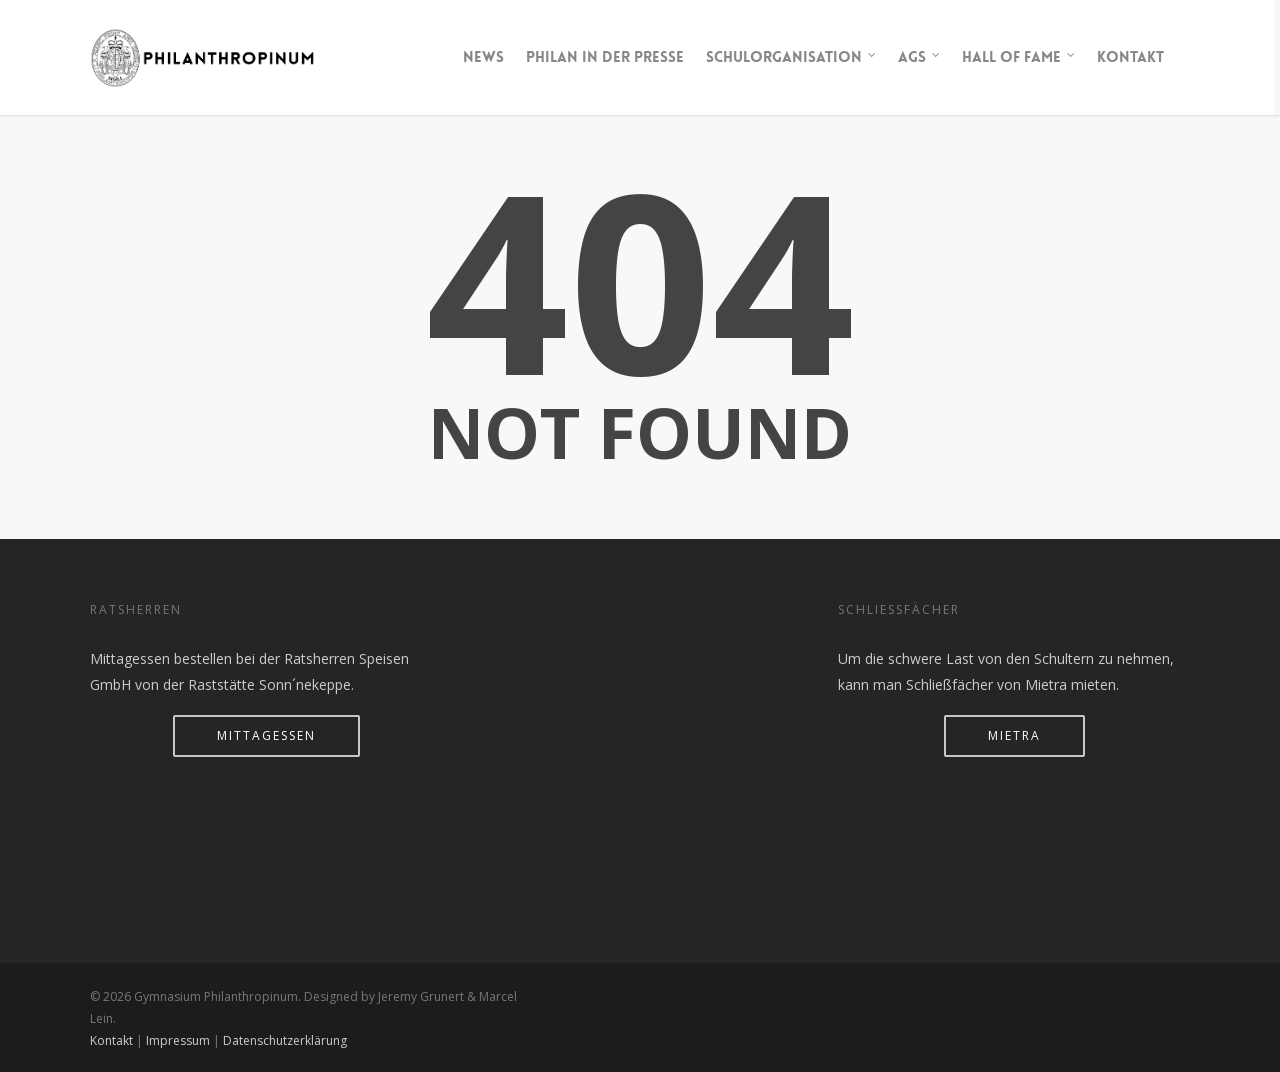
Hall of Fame (1019, 57)
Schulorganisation (792, 57)
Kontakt (1130, 57)
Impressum (178, 1040)
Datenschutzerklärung (285, 1040)
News (483, 57)
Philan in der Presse (605, 57)
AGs (920, 57)
